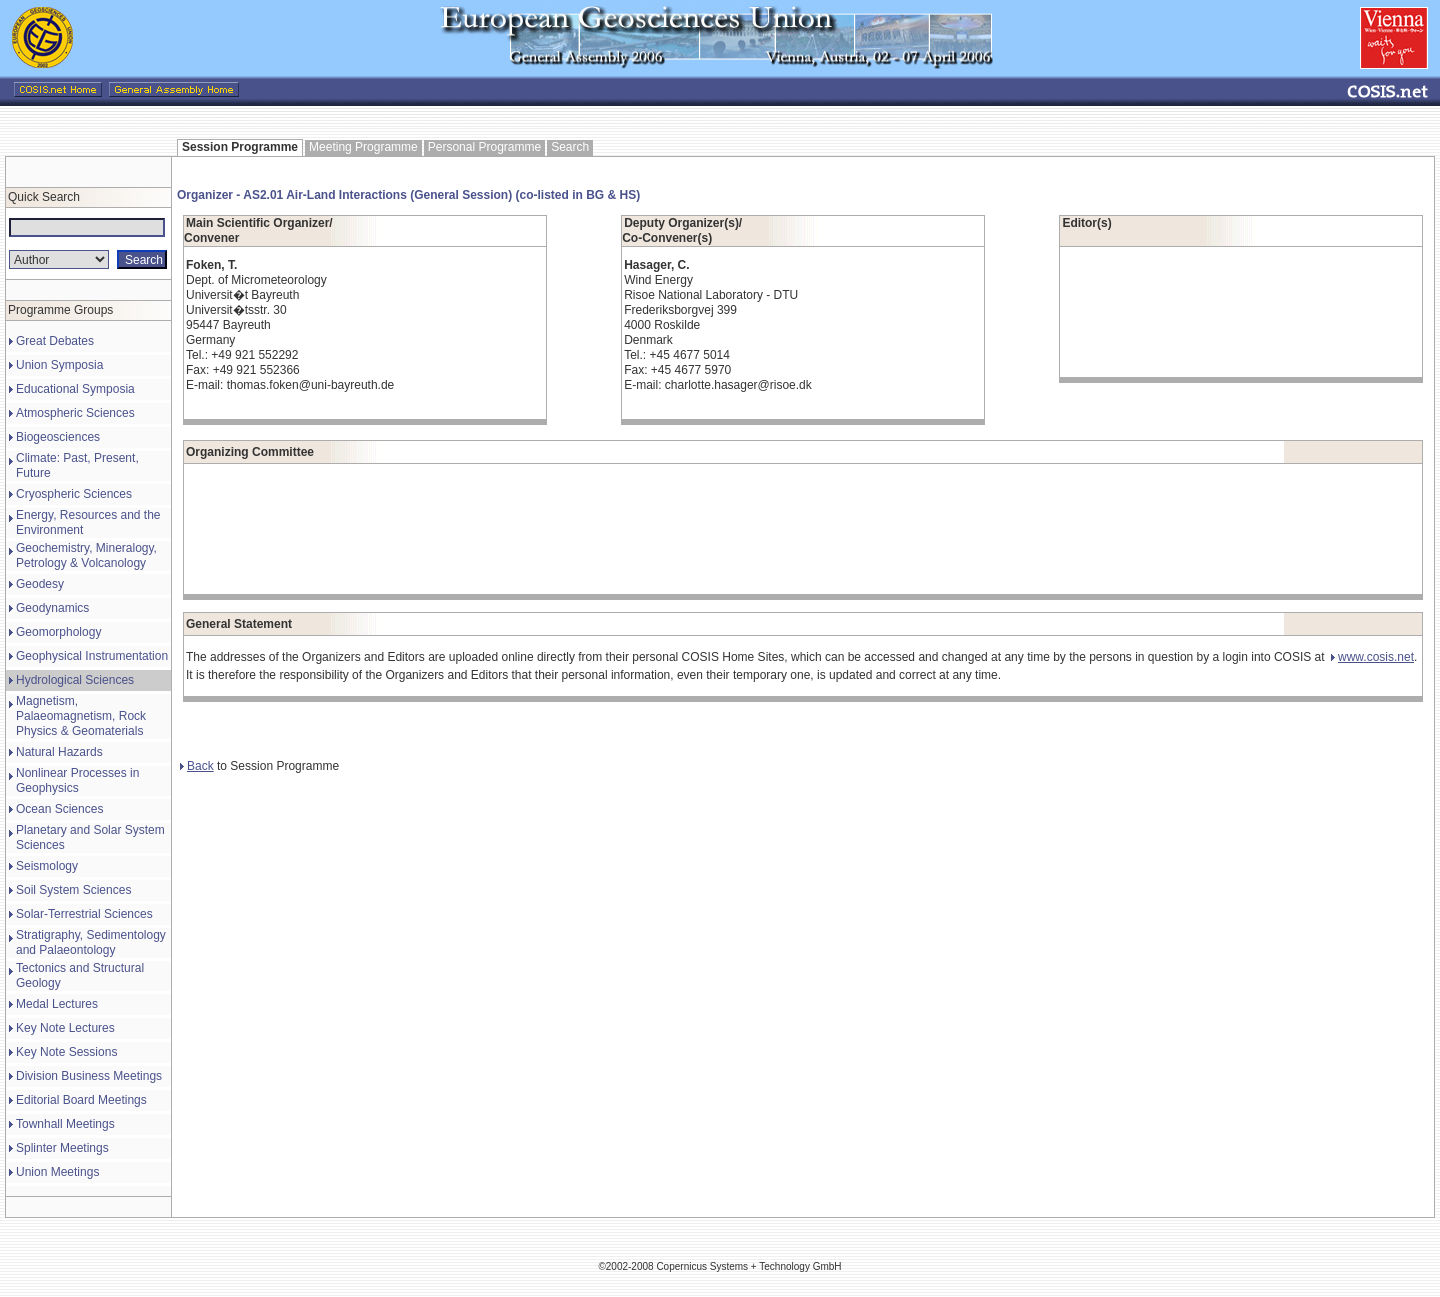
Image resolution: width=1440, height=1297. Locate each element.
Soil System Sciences (73, 890)
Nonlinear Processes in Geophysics (77, 780)
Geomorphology (58, 632)
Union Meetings (57, 1172)
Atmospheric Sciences (75, 413)
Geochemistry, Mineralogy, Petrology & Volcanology (86, 555)
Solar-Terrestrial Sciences (84, 914)
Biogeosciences (58, 437)
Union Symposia (59, 365)
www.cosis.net (1372, 657)
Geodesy (40, 584)
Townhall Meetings (65, 1124)
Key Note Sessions (66, 1052)
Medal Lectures (57, 1004)
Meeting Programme (363, 147)
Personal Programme (484, 147)
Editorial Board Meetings (81, 1100)
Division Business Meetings (89, 1076)
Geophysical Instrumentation (92, 656)
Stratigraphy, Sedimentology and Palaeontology (91, 942)
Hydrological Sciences (75, 680)
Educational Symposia (75, 389)
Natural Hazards (59, 752)
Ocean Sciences (59, 809)
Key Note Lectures (65, 1028)
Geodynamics (52, 608)
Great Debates (55, 341)
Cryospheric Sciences (74, 494)
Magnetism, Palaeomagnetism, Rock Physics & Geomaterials (81, 716)
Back (197, 766)
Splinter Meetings (62, 1148)
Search (570, 147)
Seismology (47, 866)
